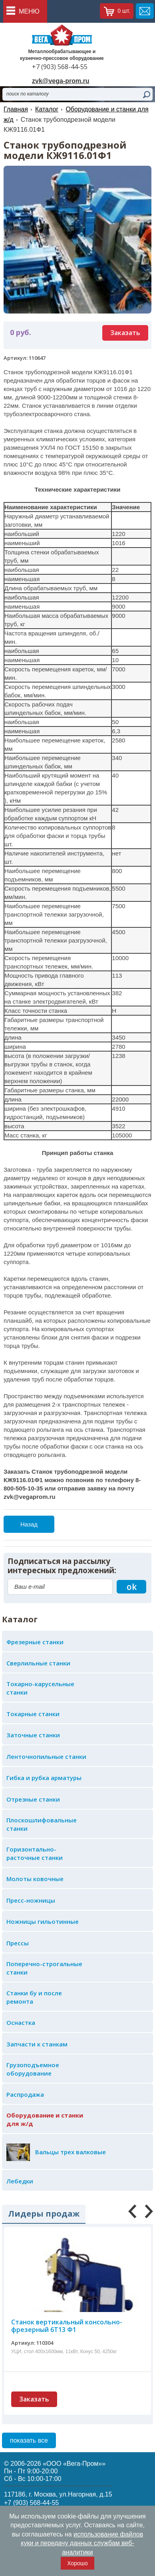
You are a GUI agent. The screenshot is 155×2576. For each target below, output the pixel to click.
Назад (29, 1524)
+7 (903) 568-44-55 (59, 66)
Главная (16, 109)
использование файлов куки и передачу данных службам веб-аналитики (82, 2543)
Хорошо (77, 2563)
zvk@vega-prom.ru (60, 80)
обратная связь (145, 11)
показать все (29, 2440)
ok (132, 1586)
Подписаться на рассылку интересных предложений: (62, 1566)
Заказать (125, 332)
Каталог (46, 109)
